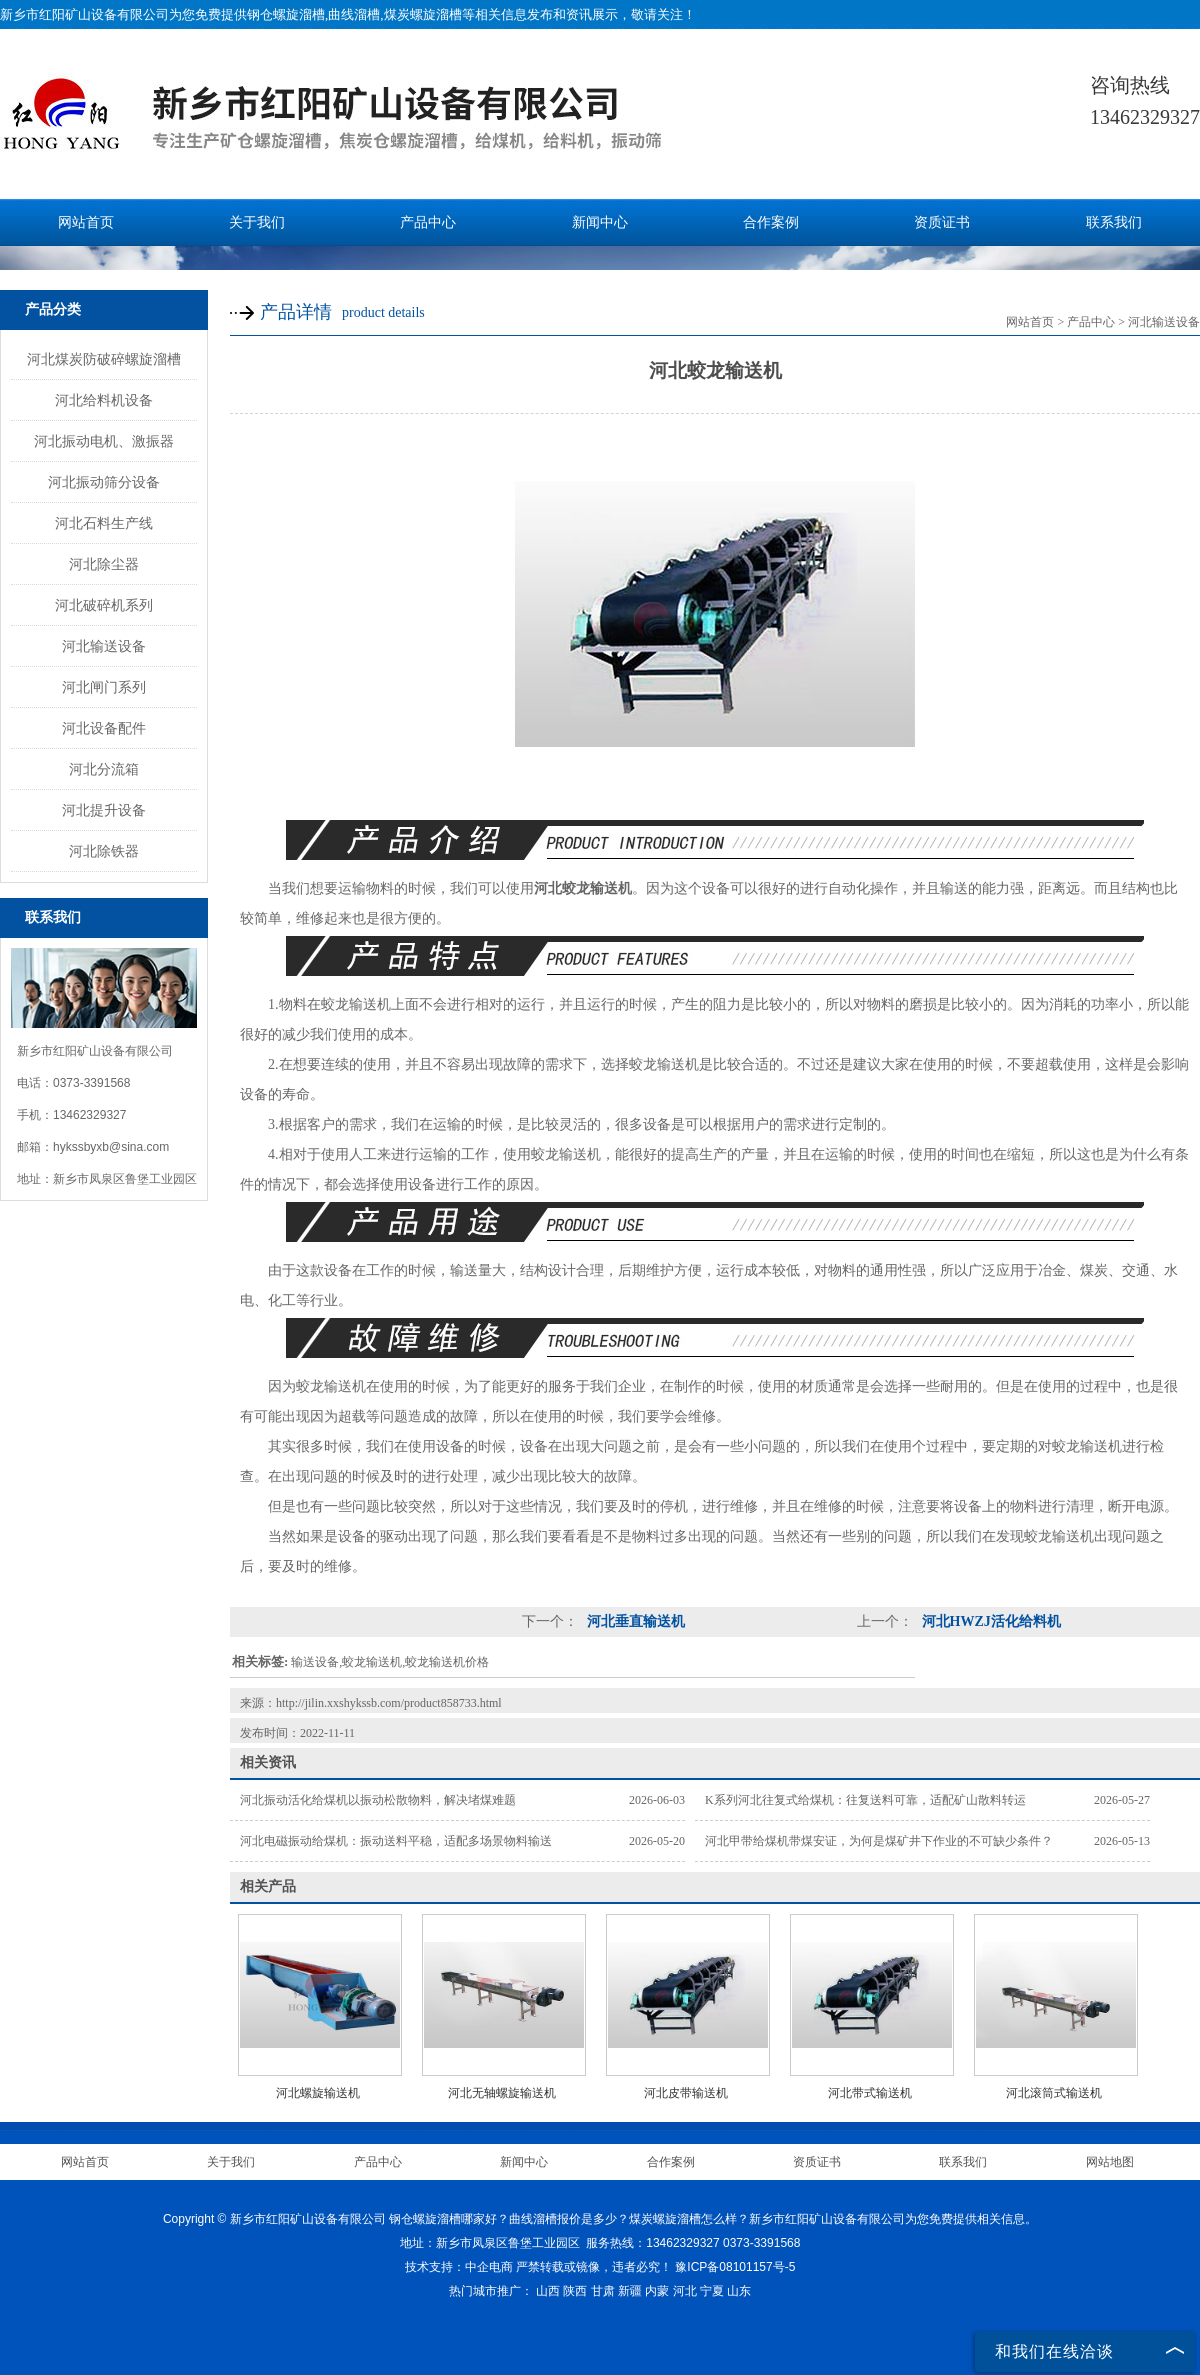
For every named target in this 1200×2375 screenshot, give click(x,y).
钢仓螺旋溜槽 (286, 14)
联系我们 (1114, 222)
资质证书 (942, 222)
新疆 (630, 2291)
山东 (739, 2291)
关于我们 (257, 222)
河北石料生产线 (104, 523)
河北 (685, 2291)
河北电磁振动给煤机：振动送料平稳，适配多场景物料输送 (396, 1841)
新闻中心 (600, 222)
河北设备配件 (104, 728)
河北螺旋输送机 (318, 2093)
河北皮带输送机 (686, 2093)
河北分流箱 (104, 769)
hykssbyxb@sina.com (111, 1147)
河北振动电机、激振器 (104, 441)
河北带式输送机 (870, 2093)
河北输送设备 (104, 646)
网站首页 (86, 222)
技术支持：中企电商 (459, 2267)
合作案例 (771, 222)
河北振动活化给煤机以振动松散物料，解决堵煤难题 (378, 1800)
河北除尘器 (104, 564)
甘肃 (603, 2291)
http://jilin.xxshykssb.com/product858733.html (389, 1703)
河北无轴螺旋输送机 (502, 2093)
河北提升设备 (104, 810)
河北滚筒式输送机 (1054, 2093)
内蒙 (657, 2291)
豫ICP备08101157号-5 (735, 2267)
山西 (548, 2291)
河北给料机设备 (104, 400)
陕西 (575, 2291)
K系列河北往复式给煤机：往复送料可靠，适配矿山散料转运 (865, 1800)
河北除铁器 (104, 851)
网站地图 (1110, 2162)
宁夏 (712, 2291)
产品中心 (428, 222)
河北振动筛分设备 (104, 482)
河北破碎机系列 (104, 605)
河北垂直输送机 (634, 1621)
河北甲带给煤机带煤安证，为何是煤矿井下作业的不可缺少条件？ (879, 1841)
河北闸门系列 (104, 687)
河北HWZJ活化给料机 (989, 1621)
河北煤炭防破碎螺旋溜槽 (104, 359)
